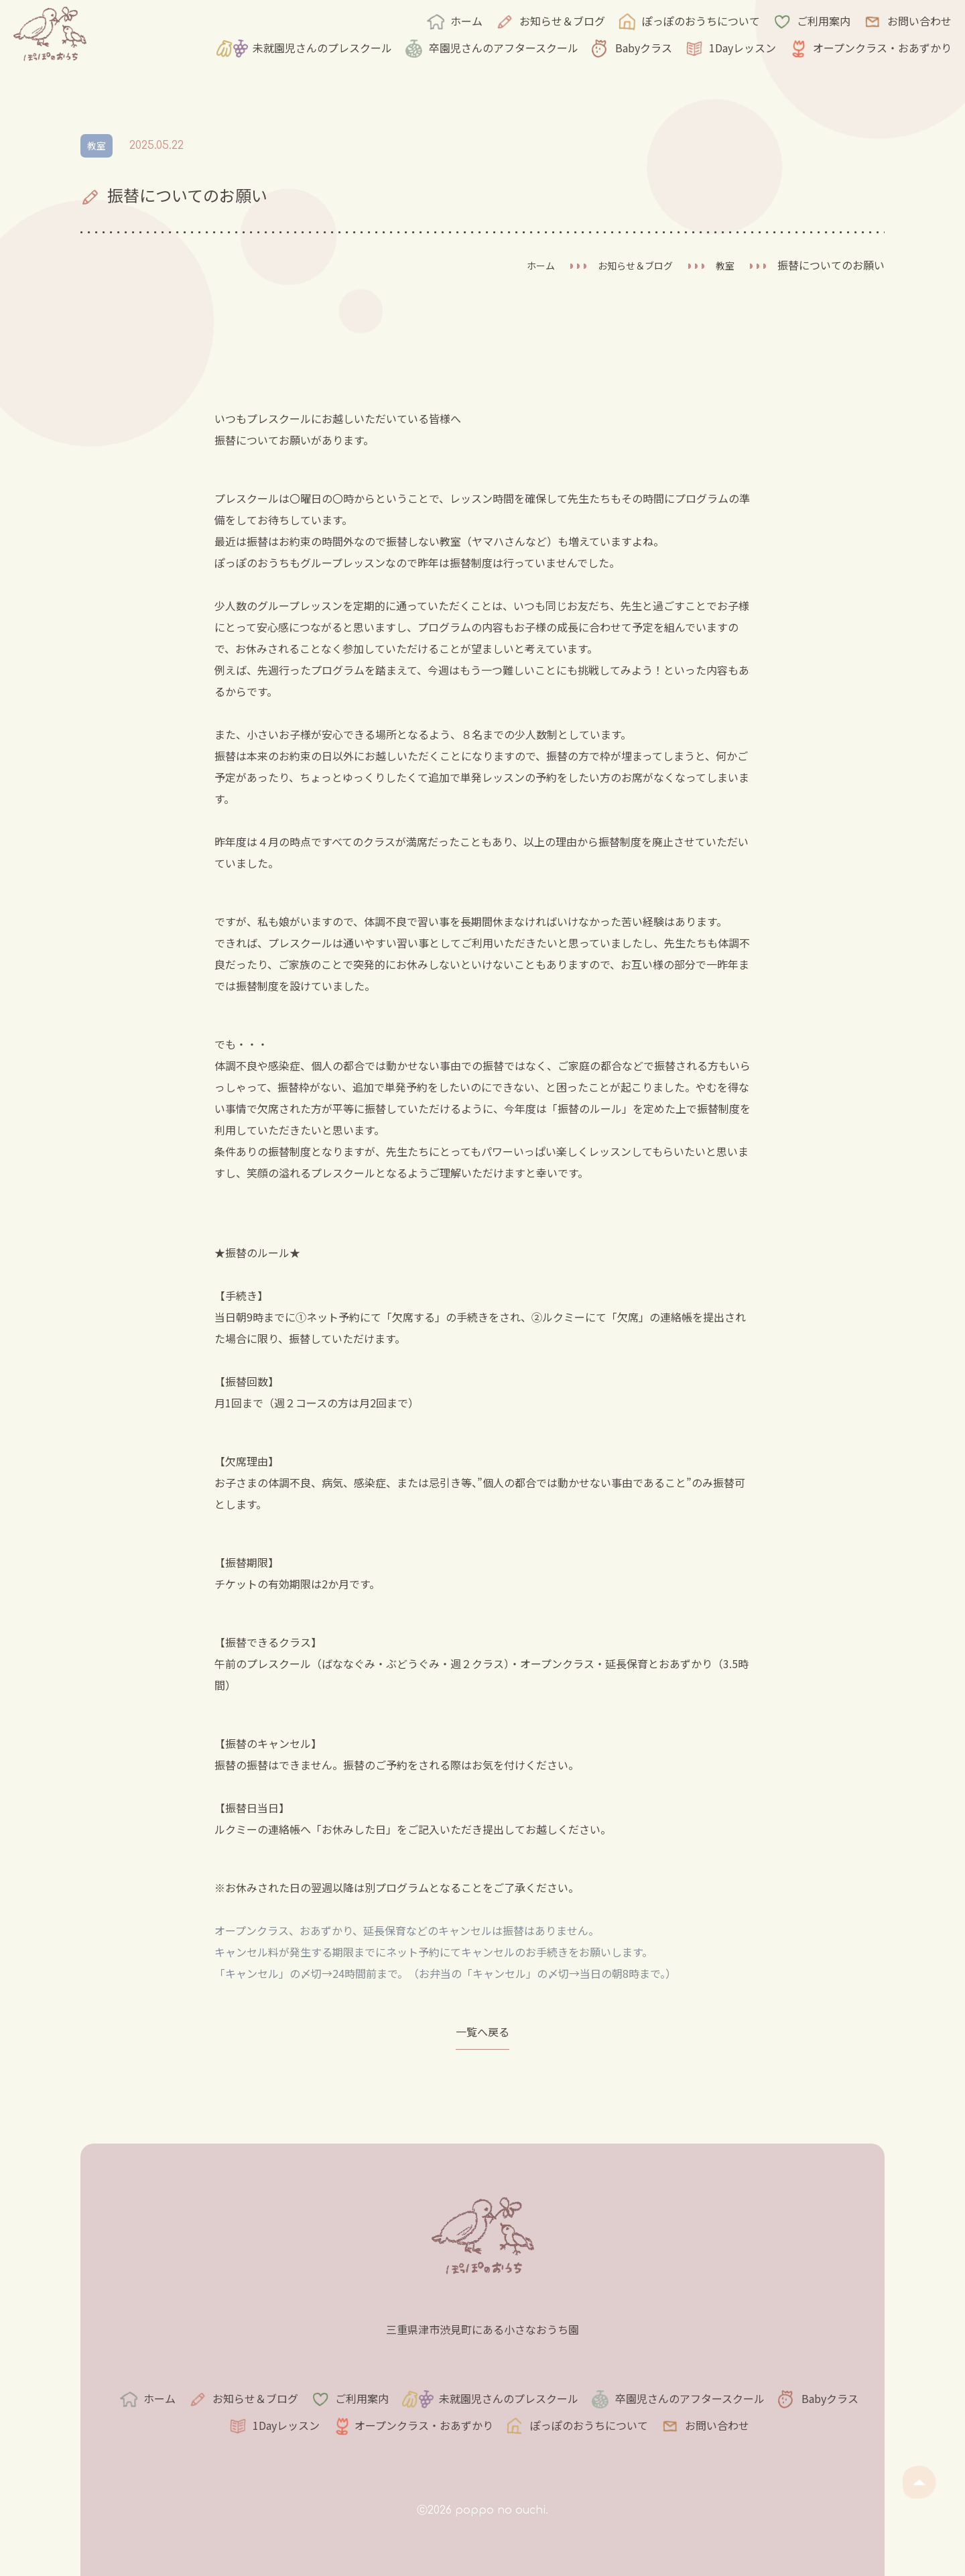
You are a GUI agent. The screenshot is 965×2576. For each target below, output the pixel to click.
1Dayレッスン (742, 48)
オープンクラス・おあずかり (882, 48)
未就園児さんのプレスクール (322, 48)
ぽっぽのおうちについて (701, 21)
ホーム (466, 21)
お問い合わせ (919, 21)
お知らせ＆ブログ (562, 21)
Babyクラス (643, 48)
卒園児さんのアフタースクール (503, 48)
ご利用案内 (823, 21)
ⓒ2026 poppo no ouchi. (482, 2510)
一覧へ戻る (482, 2036)
